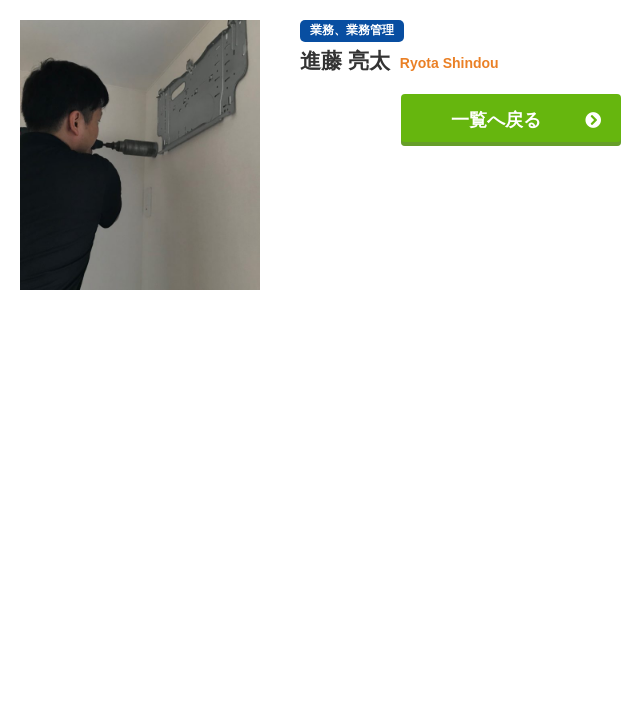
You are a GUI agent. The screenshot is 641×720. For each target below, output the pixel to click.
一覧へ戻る (496, 120)
